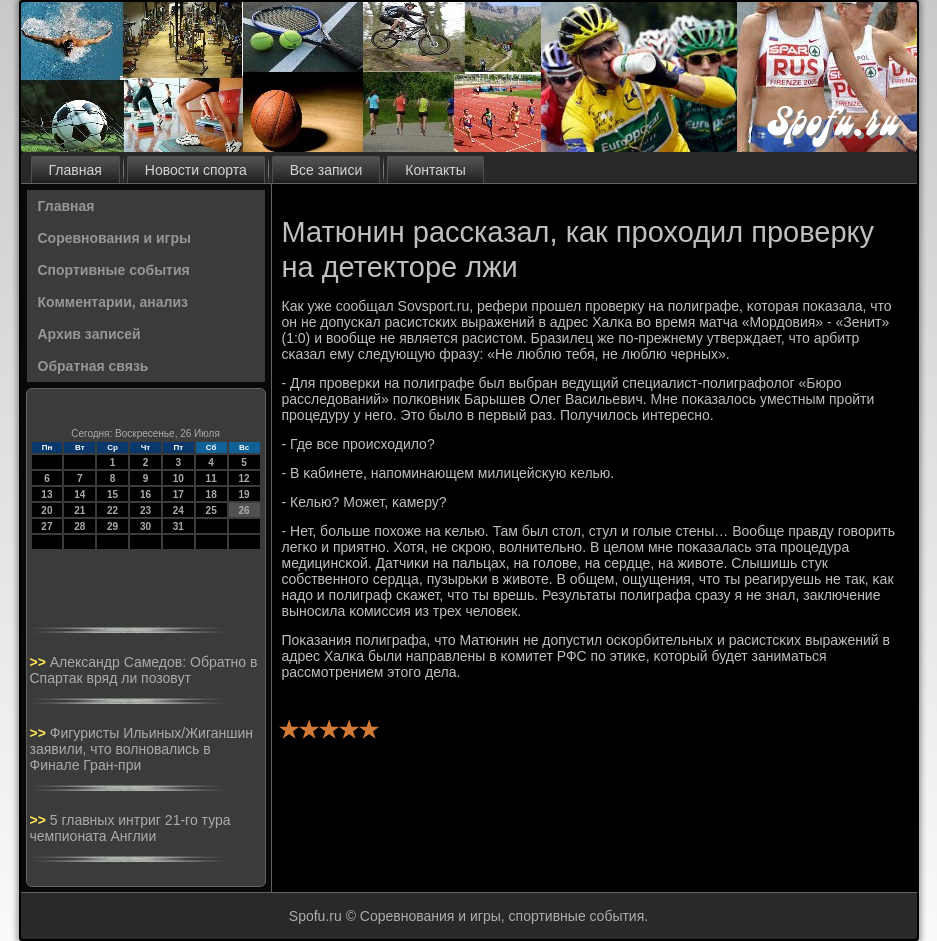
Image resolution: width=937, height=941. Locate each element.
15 (112, 494)
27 (46, 526)
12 (243, 478)
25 (211, 510)
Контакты (435, 170)
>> (40, 662)
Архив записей (89, 334)
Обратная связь (93, 366)
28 (79, 526)
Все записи (326, 170)
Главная (75, 170)
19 (243, 494)
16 (145, 494)
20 (46, 510)
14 (79, 494)
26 (243, 510)
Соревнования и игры (114, 238)
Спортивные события (114, 270)
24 (178, 510)
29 (112, 526)
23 (145, 510)
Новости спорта (196, 170)
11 (211, 478)
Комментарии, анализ (113, 302)
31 (178, 526)
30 (145, 526)
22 (112, 510)
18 (211, 494)
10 (178, 478)
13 (46, 494)
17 (178, 494)
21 (79, 510)
